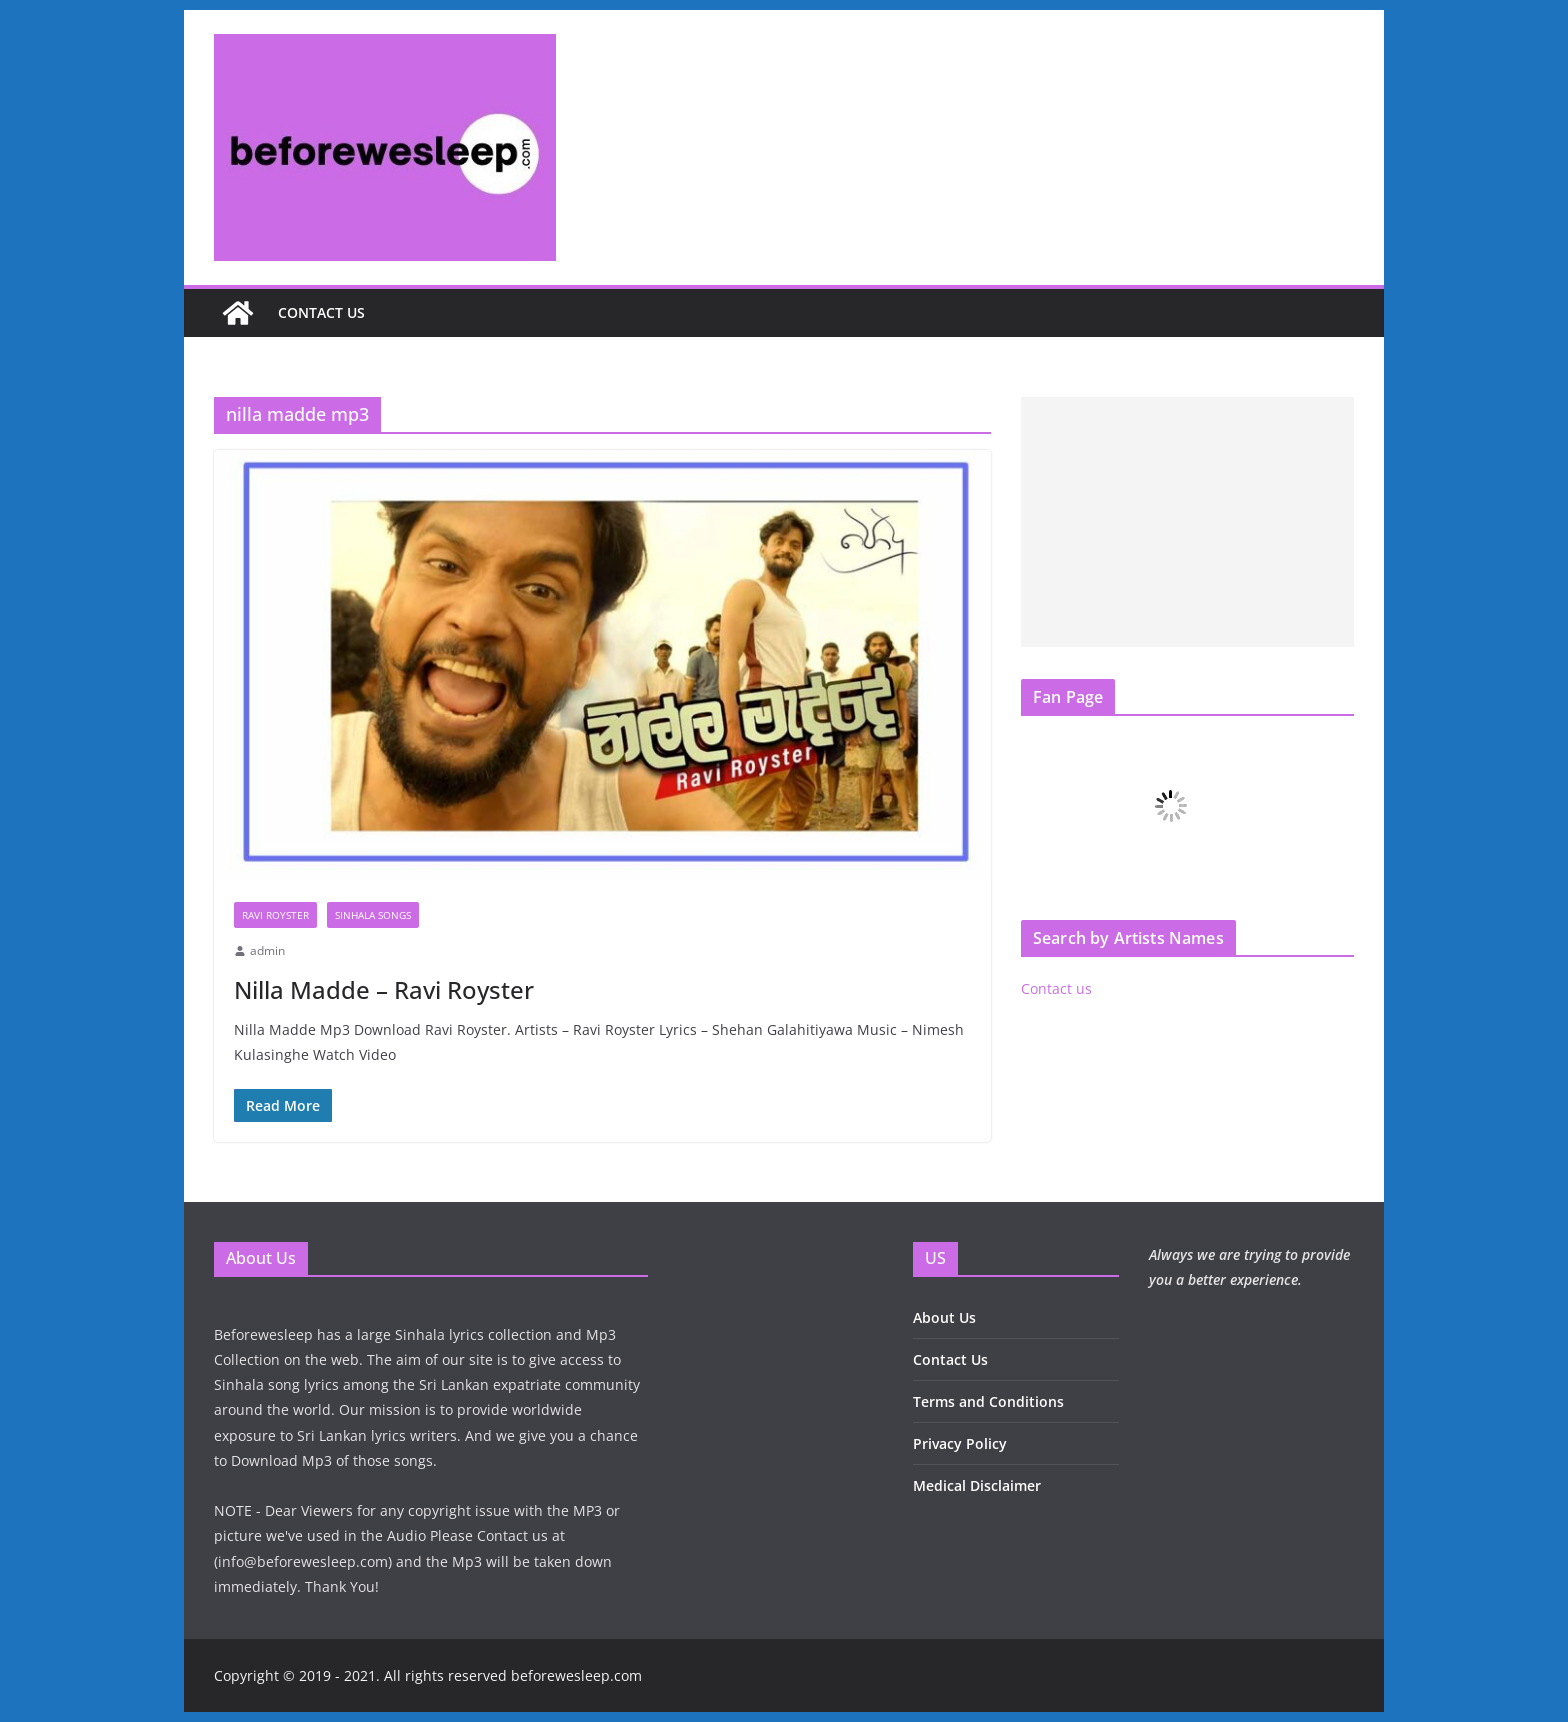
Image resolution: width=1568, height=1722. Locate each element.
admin (267, 950)
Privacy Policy (960, 1443)
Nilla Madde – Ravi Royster (384, 989)
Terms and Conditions (988, 1401)
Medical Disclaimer (977, 1485)
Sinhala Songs (373, 915)
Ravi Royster (275, 915)
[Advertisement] (1187, 522)
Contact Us (950, 1359)
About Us (944, 1317)
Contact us (321, 312)
